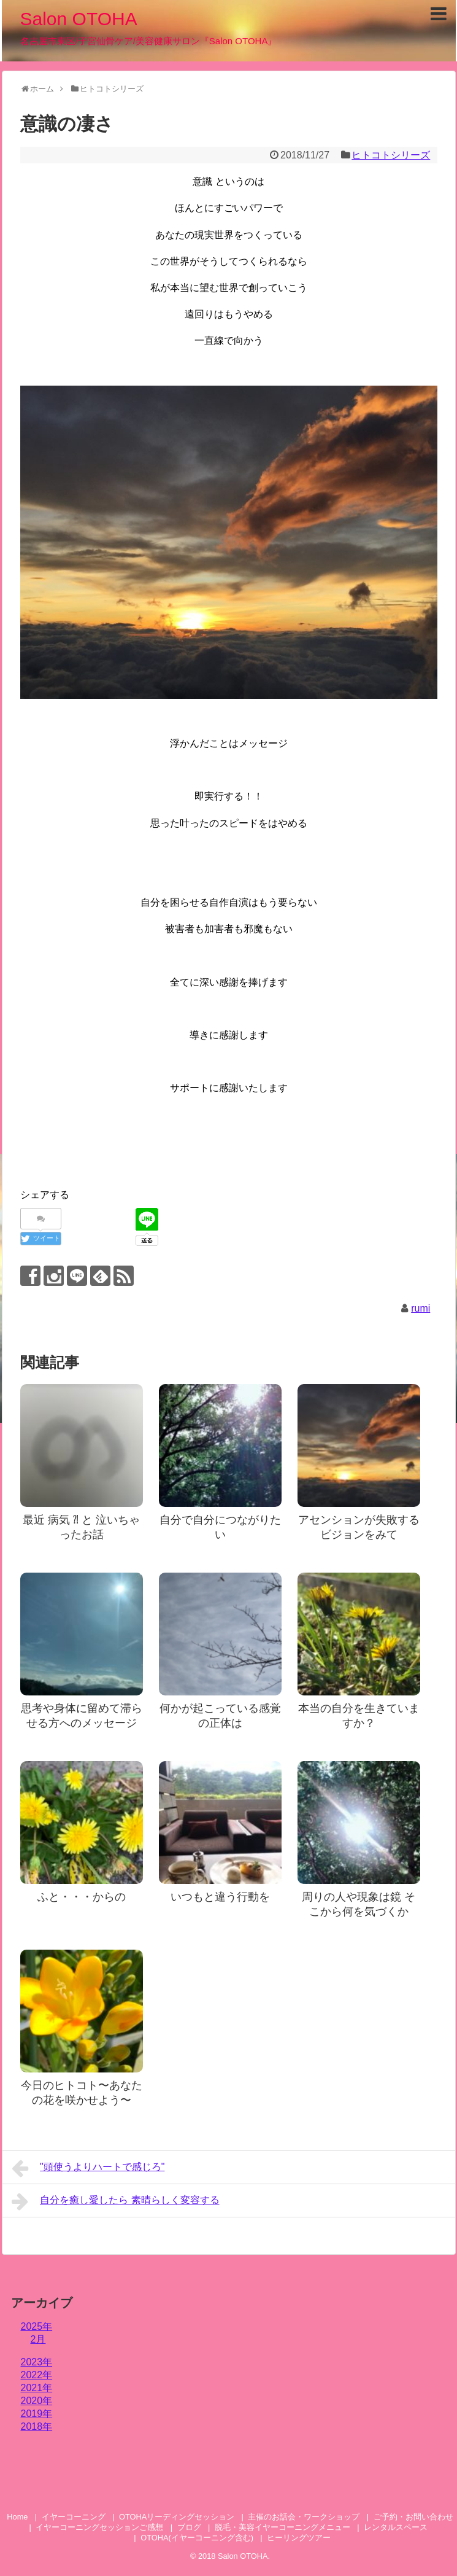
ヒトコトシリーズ (390, 155)
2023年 (37, 2362)
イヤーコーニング (74, 2516)
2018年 (37, 2426)
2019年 (37, 2413)
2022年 (37, 2375)
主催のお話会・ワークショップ (303, 2516)
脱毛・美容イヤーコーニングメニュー (282, 2527)
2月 (38, 2339)
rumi (420, 1308)
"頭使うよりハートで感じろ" (88, 2168)
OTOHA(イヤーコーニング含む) (196, 2537)
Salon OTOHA (78, 19)
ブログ (189, 2527)
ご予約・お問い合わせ (413, 2516)
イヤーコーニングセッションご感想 (99, 2527)
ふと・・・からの (81, 1897)
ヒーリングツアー (299, 2537)
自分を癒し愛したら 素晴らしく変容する (116, 2201)
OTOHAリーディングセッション (176, 2516)
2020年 (37, 2400)
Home (17, 2516)
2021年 (37, 2388)
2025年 (37, 2326)
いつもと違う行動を (220, 1897)
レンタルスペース (400, 2527)
